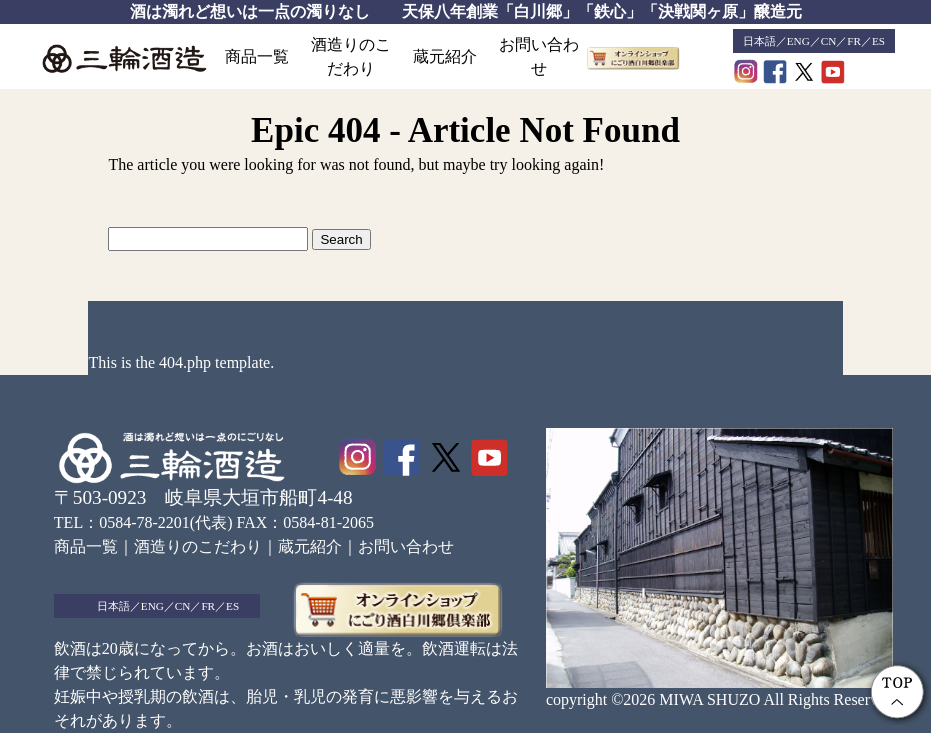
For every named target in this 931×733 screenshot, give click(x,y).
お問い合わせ (539, 56)
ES (878, 41)
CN (829, 41)
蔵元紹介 (445, 56)
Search (341, 239)
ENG (798, 41)
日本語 (759, 41)
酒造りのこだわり (351, 56)
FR (854, 41)
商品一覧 (257, 56)
